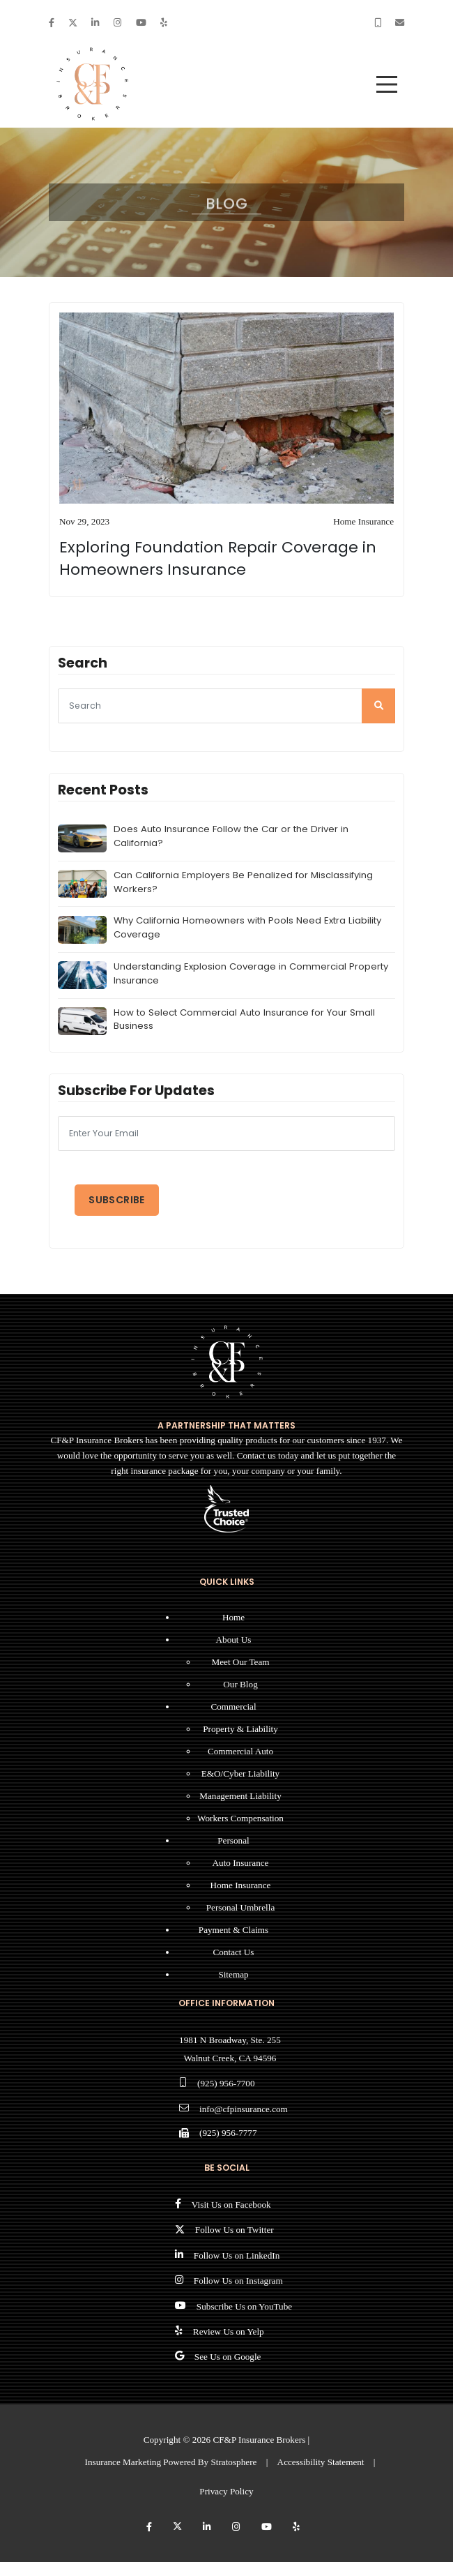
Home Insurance (240, 1885)
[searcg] (226, 705)
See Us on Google (227, 2356)
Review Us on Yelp (228, 2331)
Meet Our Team (240, 1662)
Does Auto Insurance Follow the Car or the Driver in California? (231, 836)
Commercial (233, 1706)
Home (233, 1617)
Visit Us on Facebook (231, 2204)
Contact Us (233, 1952)
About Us (234, 1639)
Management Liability (240, 1796)
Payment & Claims (233, 1930)
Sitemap (233, 1974)
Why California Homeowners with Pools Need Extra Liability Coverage (247, 927)
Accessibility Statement (320, 2462)
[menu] (386, 84)
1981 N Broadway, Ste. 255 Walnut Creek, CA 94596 (230, 2049)
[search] (378, 705)
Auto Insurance (241, 1863)
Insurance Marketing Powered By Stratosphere (171, 2462)
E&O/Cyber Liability (240, 1773)
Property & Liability (240, 1729)
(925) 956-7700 (225, 2083)
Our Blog (240, 1684)
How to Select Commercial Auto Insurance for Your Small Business (244, 1019)
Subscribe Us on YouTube (244, 2306)
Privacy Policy (226, 2491)
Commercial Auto (240, 1751)
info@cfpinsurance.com (243, 2109)
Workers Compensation (240, 1818)
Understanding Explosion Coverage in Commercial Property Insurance (251, 973)
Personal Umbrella (240, 1907)
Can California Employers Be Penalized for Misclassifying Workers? (243, 882)
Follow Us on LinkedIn (236, 2255)
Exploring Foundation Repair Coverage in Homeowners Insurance (217, 558)
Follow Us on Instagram (238, 2280)
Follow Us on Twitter (234, 2229)
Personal (233, 1840)
